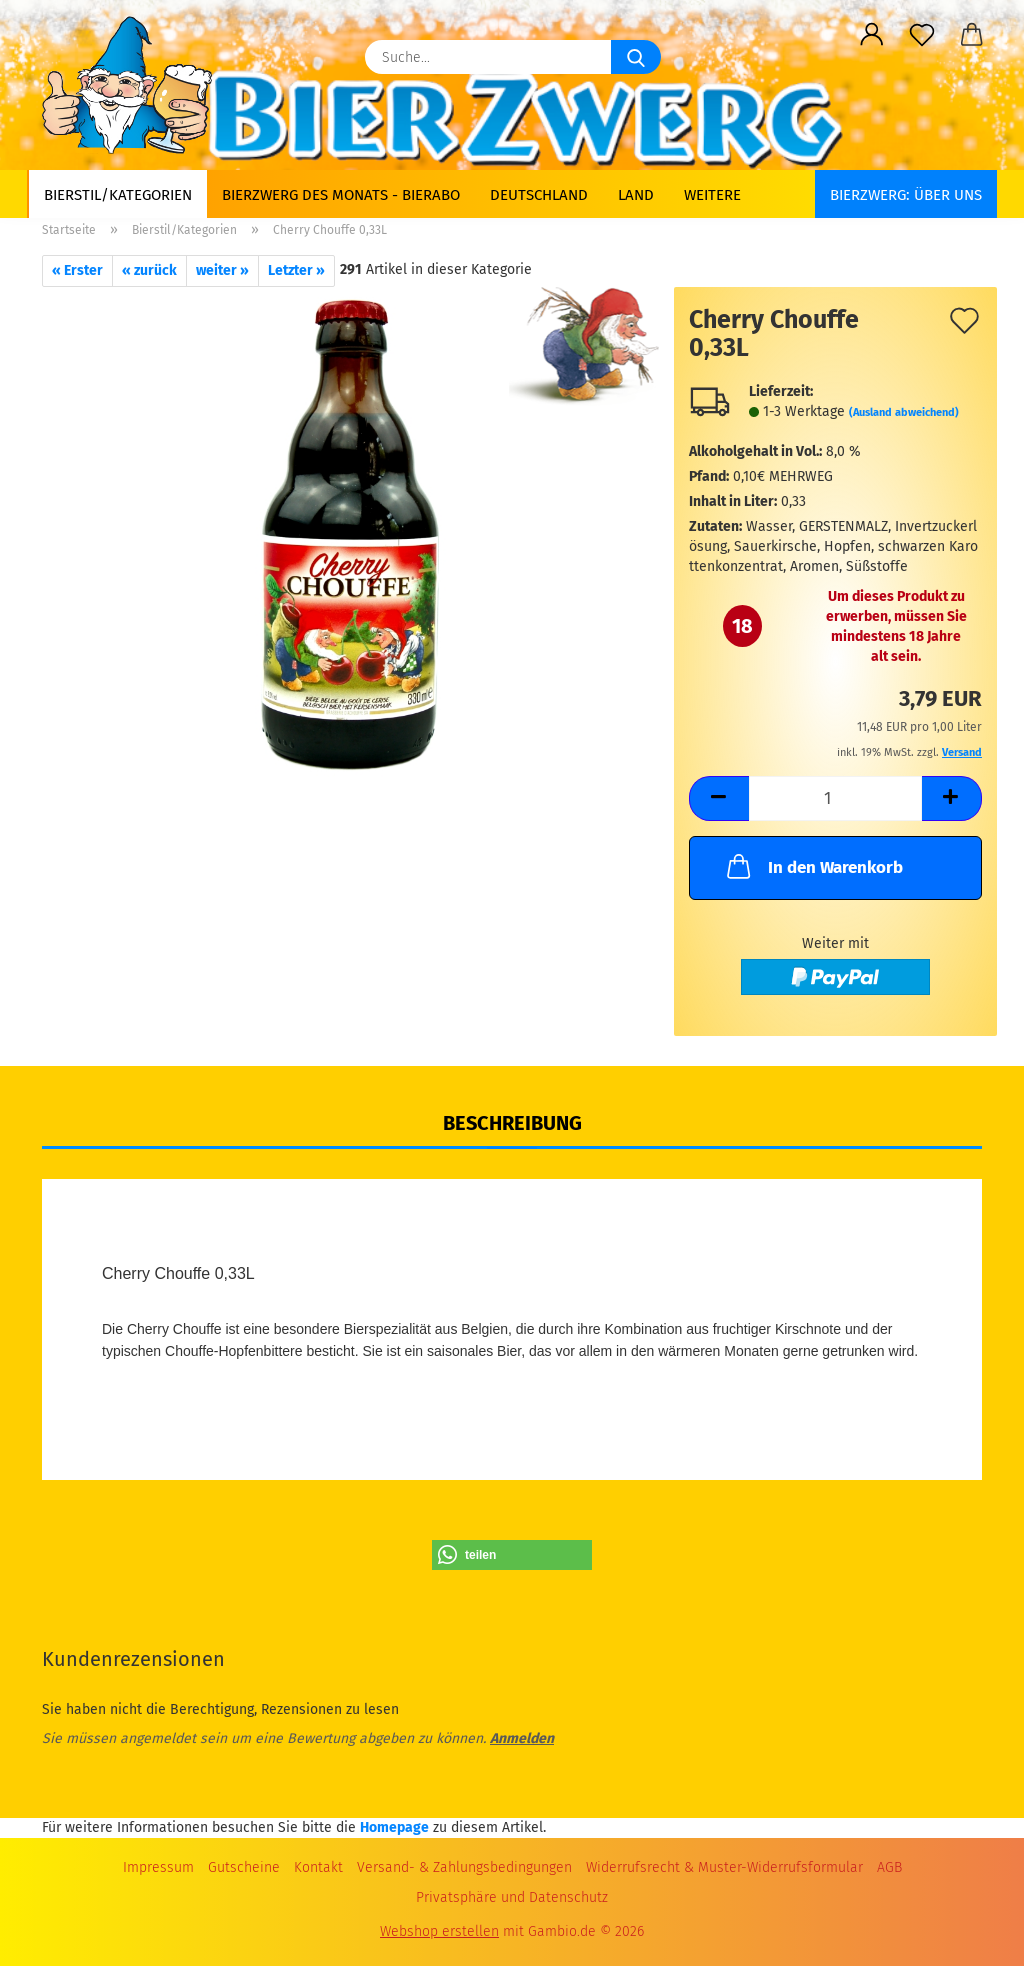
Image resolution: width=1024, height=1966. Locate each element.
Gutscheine (244, 1867)
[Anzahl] (835, 798)
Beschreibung (512, 1123)
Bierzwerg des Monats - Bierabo (341, 195)
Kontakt (318, 1867)
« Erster (77, 270)
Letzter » (296, 270)
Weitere (712, 195)
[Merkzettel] (922, 35)
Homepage (394, 1827)
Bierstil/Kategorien (118, 195)
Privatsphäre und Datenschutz (512, 1897)
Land (636, 195)
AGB (889, 1867)
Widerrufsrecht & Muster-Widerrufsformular (724, 1867)
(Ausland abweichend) (904, 412)
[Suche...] (636, 57)
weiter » (222, 270)
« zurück (149, 270)
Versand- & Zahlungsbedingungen (464, 1867)
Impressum (158, 1867)
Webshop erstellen (439, 1931)
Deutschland (539, 195)
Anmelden (522, 1738)
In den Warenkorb (813, 866)
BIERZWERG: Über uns (906, 195)
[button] (872, 35)
